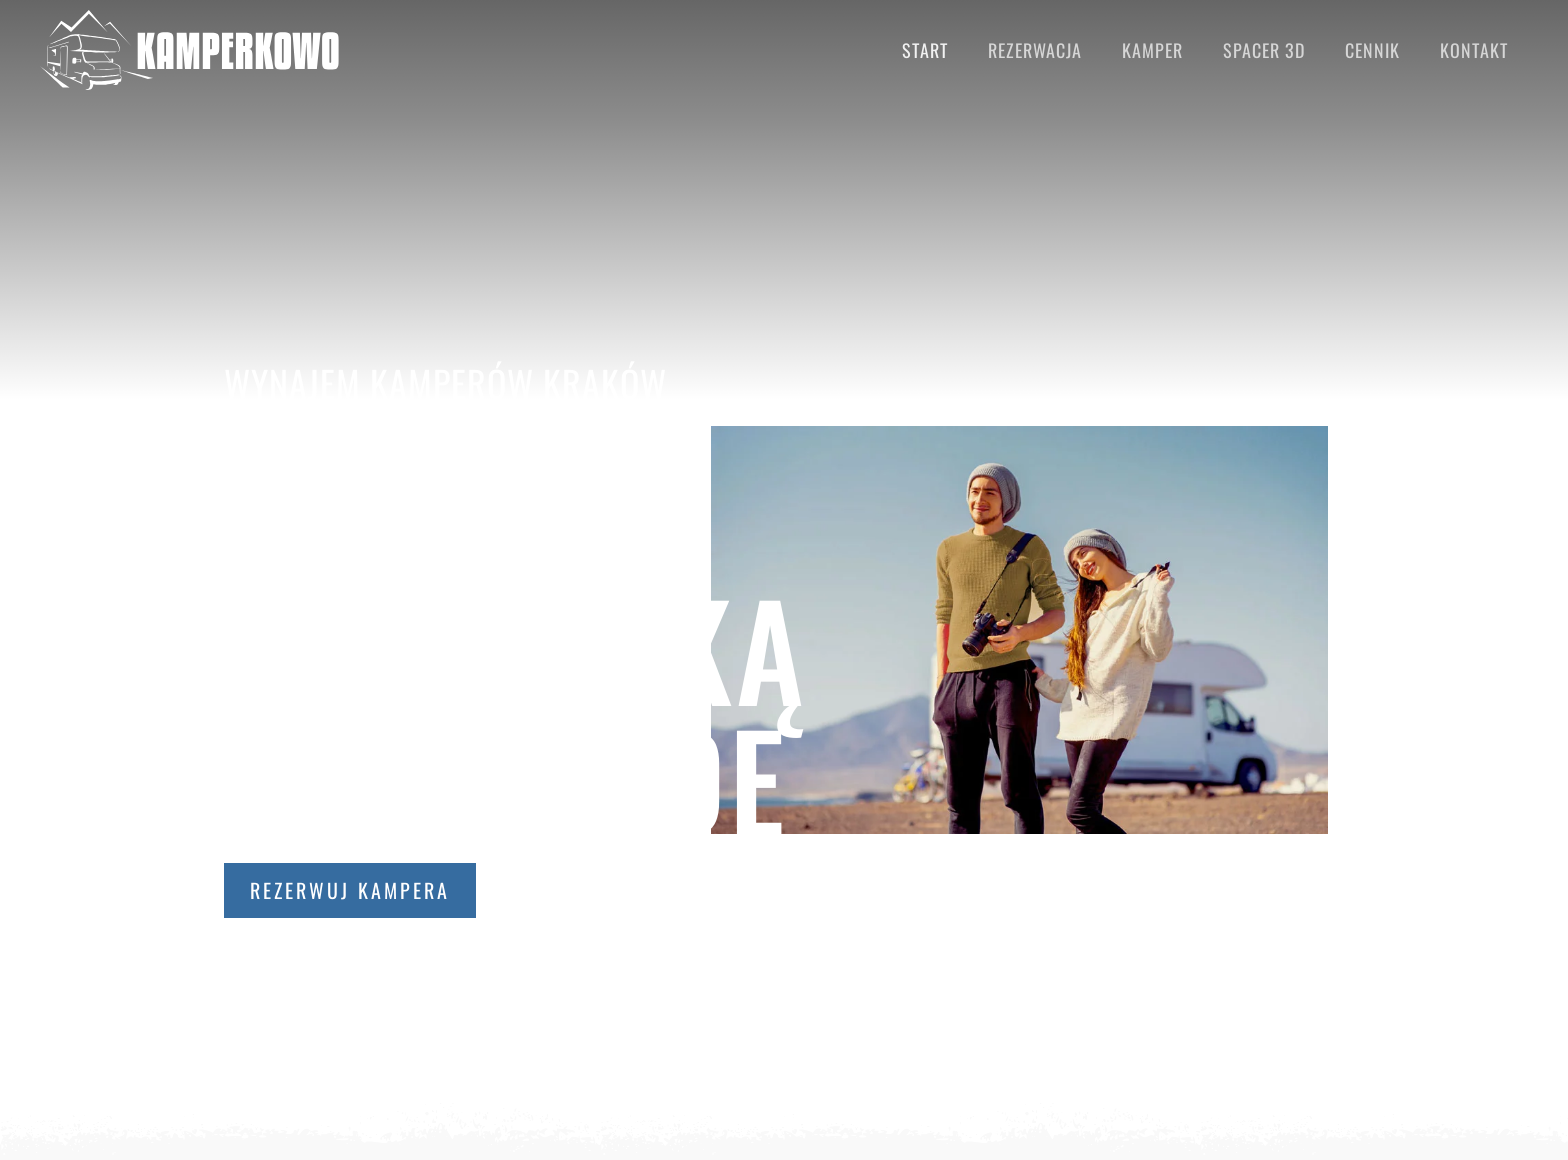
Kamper (1152, 50)
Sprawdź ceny (608, 890)
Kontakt (1474, 50)
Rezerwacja (1035, 50)
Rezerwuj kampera (350, 890)
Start (925, 50)
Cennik (1372, 50)
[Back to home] (190, 50)
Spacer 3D (1264, 50)
